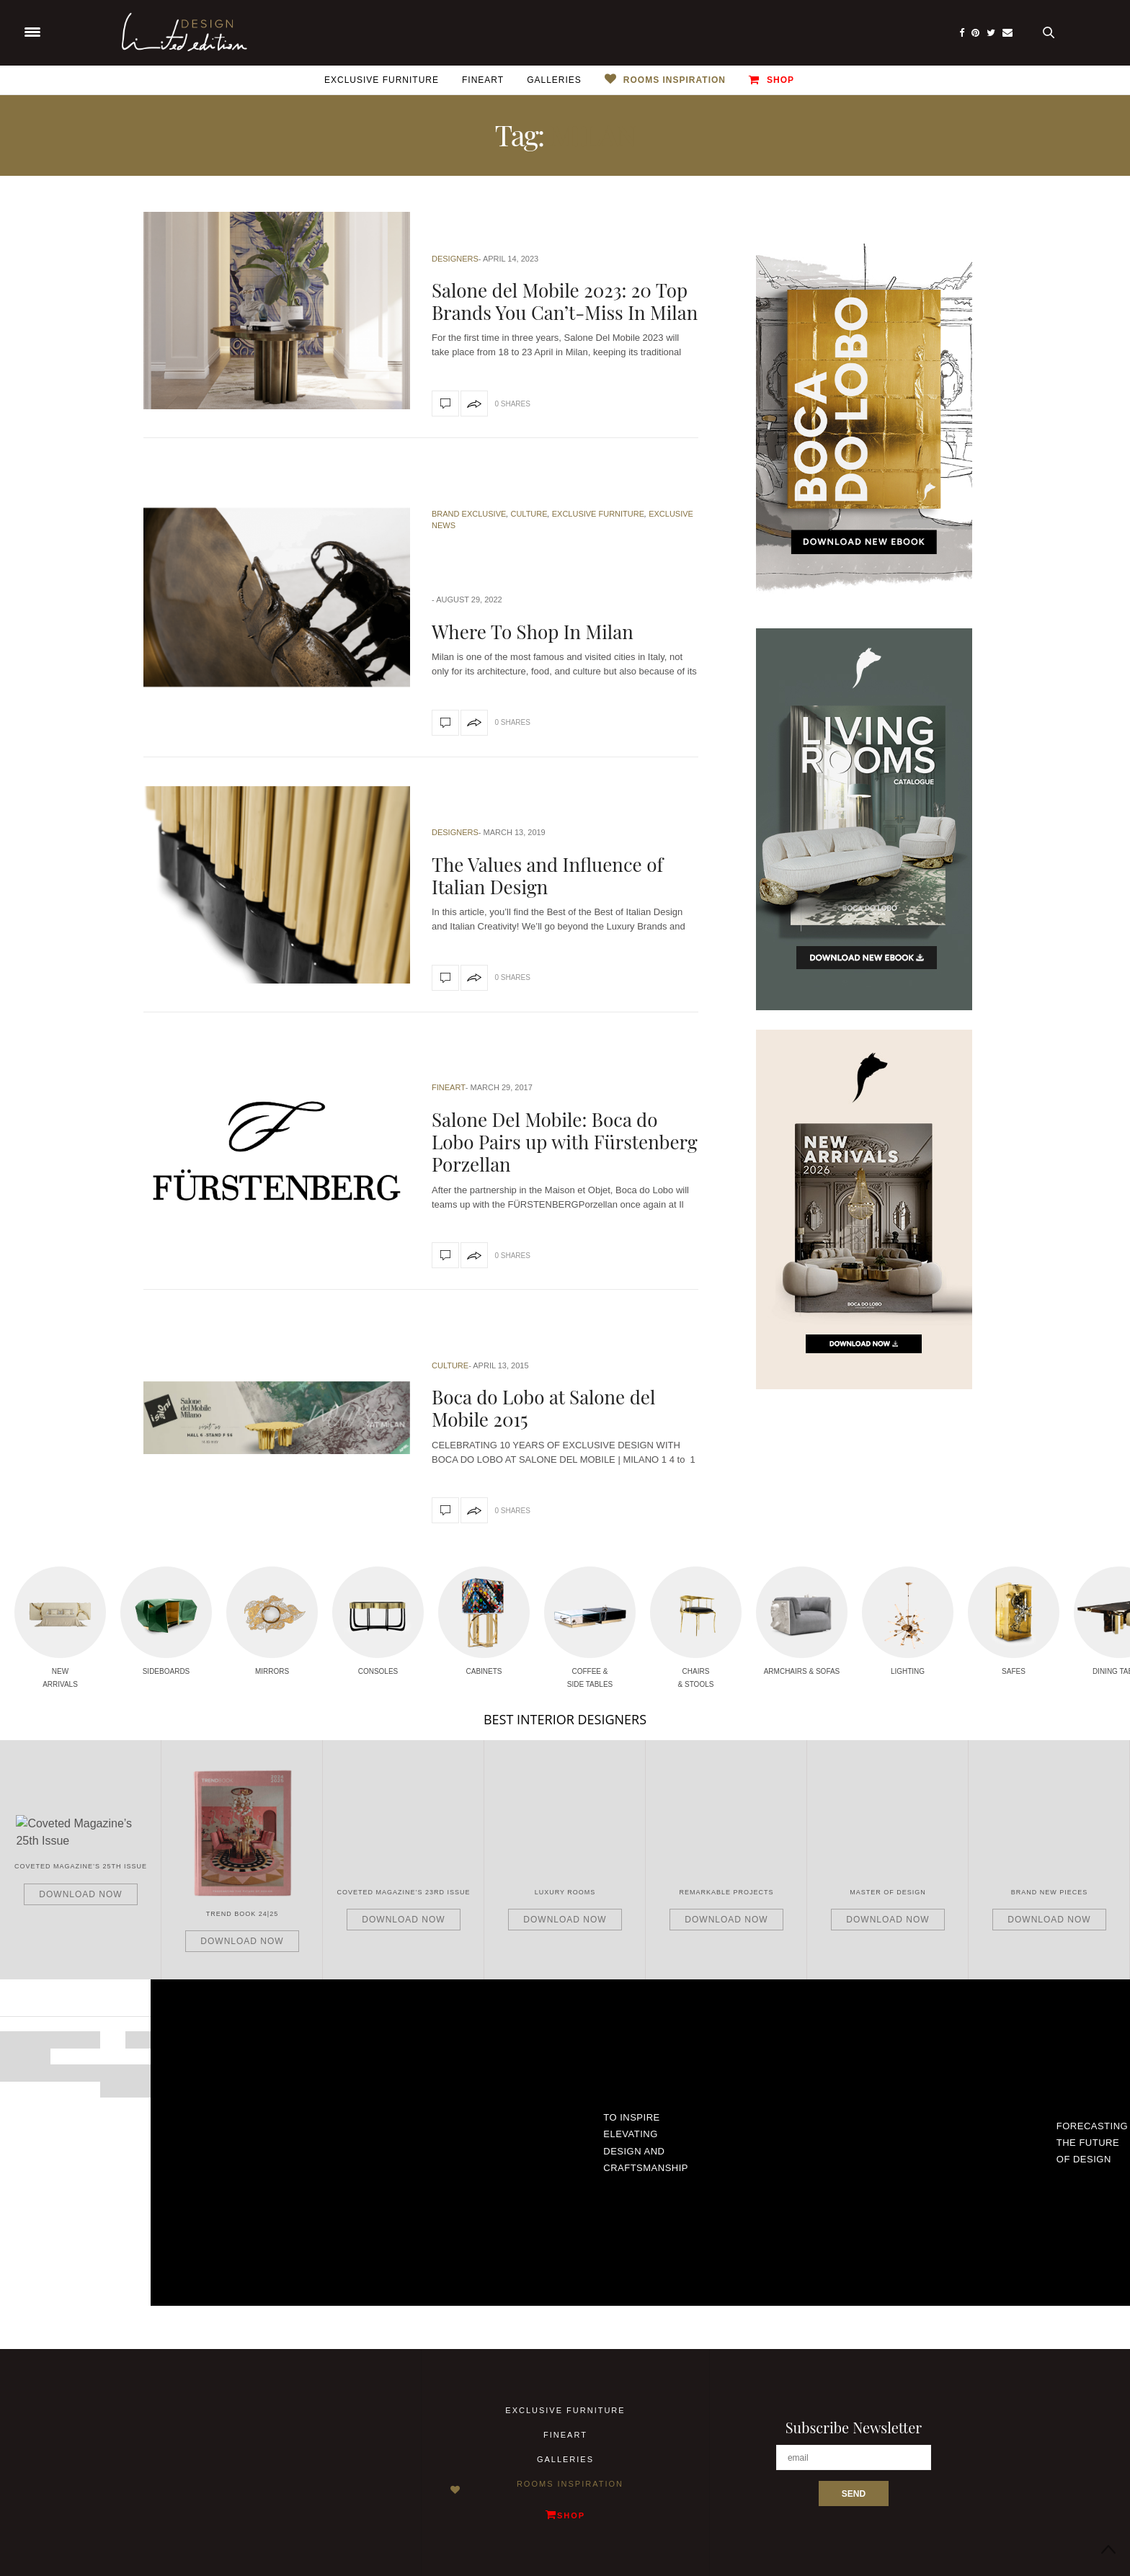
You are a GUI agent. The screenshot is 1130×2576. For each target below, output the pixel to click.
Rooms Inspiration (674, 80)
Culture (528, 513)
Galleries (554, 80)
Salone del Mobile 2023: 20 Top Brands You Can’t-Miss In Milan (565, 301)
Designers (455, 258)
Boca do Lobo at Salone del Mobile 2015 (543, 1408)
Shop (771, 79)
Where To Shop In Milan (532, 631)
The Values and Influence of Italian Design (547, 875)
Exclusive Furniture (381, 80)
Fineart (483, 80)
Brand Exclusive (469, 513)
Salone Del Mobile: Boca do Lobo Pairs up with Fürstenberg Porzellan (565, 1142)
